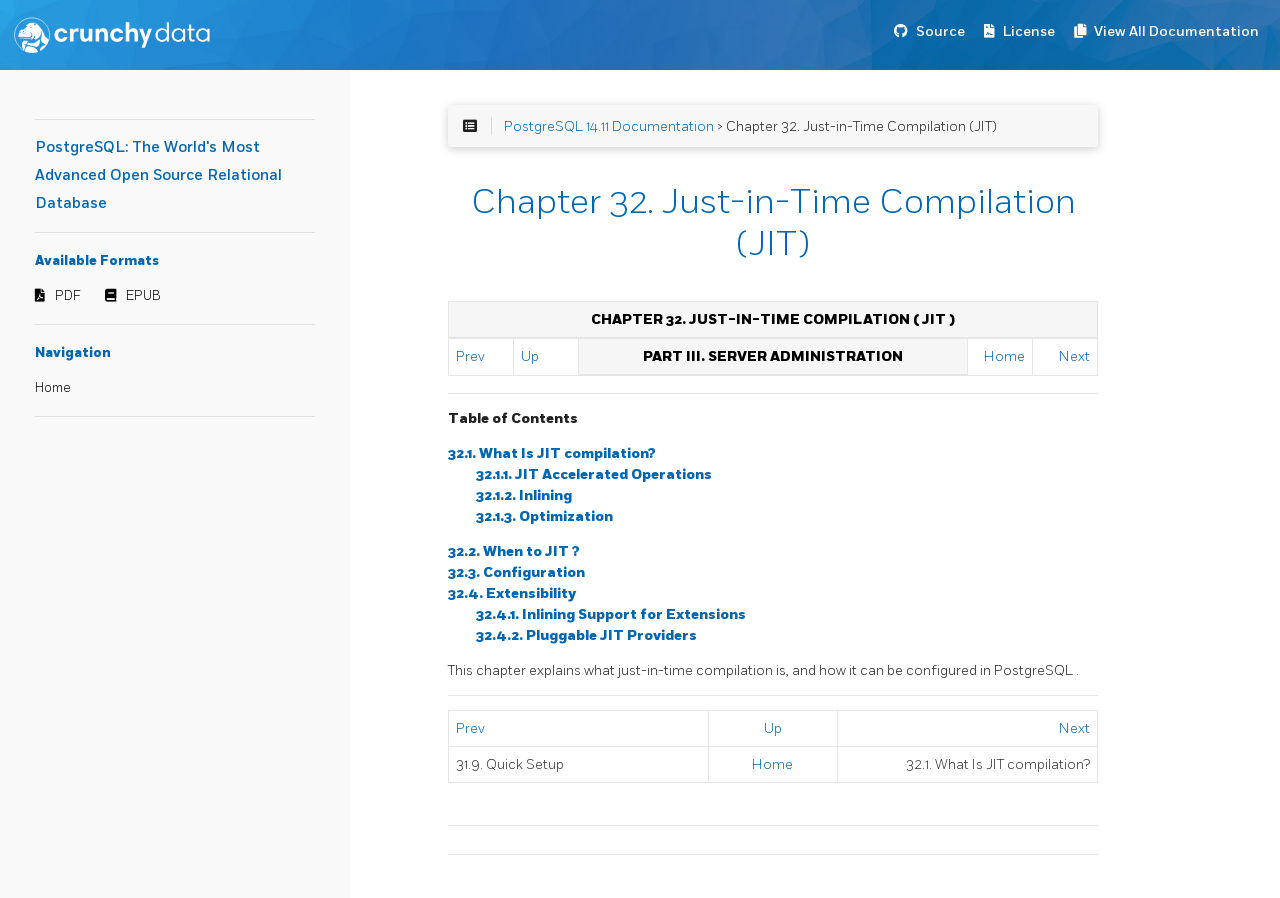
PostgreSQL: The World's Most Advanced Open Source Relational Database (158, 175)
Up (530, 356)
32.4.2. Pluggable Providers (586, 635)
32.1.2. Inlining (524, 495)
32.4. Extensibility (512, 593)
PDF (68, 296)
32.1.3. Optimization (544, 516)
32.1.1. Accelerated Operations (594, 474)
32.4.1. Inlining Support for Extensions (611, 614)
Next (1074, 356)
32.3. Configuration (516, 572)
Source (940, 31)
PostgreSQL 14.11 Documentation (609, 126)
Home (53, 388)
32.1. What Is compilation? (552, 453)
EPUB (143, 296)
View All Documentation (1176, 31)
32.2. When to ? (514, 551)
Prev (470, 356)
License (1029, 31)
